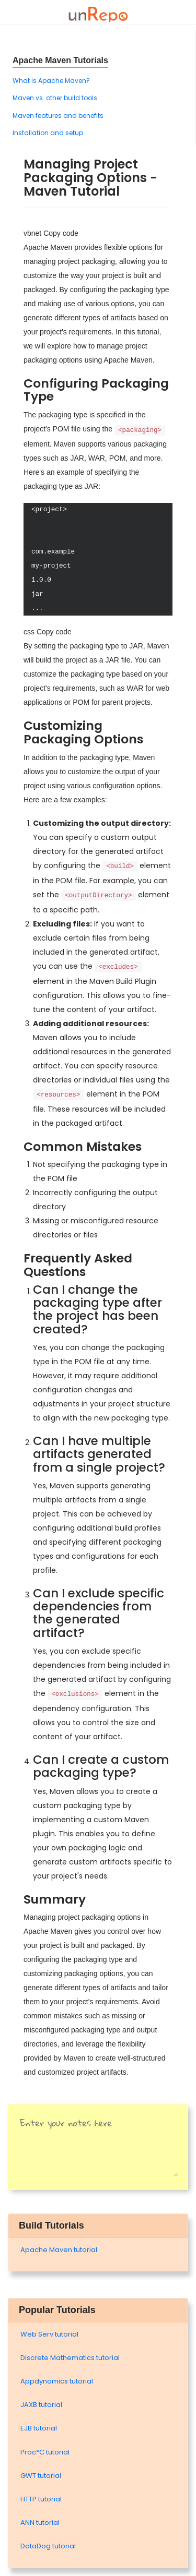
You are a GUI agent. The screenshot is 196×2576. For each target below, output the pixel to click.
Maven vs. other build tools (55, 97)
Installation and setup (48, 132)
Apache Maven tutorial (58, 2250)
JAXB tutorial (41, 2405)
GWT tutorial (40, 2476)
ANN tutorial (40, 2522)
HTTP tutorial (41, 2499)
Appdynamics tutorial (56, 2381)
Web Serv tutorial (49, 2334)
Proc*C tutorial (45, 2452)
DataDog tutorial (48, 2546)
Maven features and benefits (58, 115)
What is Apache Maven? (51, 80)
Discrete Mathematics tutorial (70, 2358)
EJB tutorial (38, 2428)
